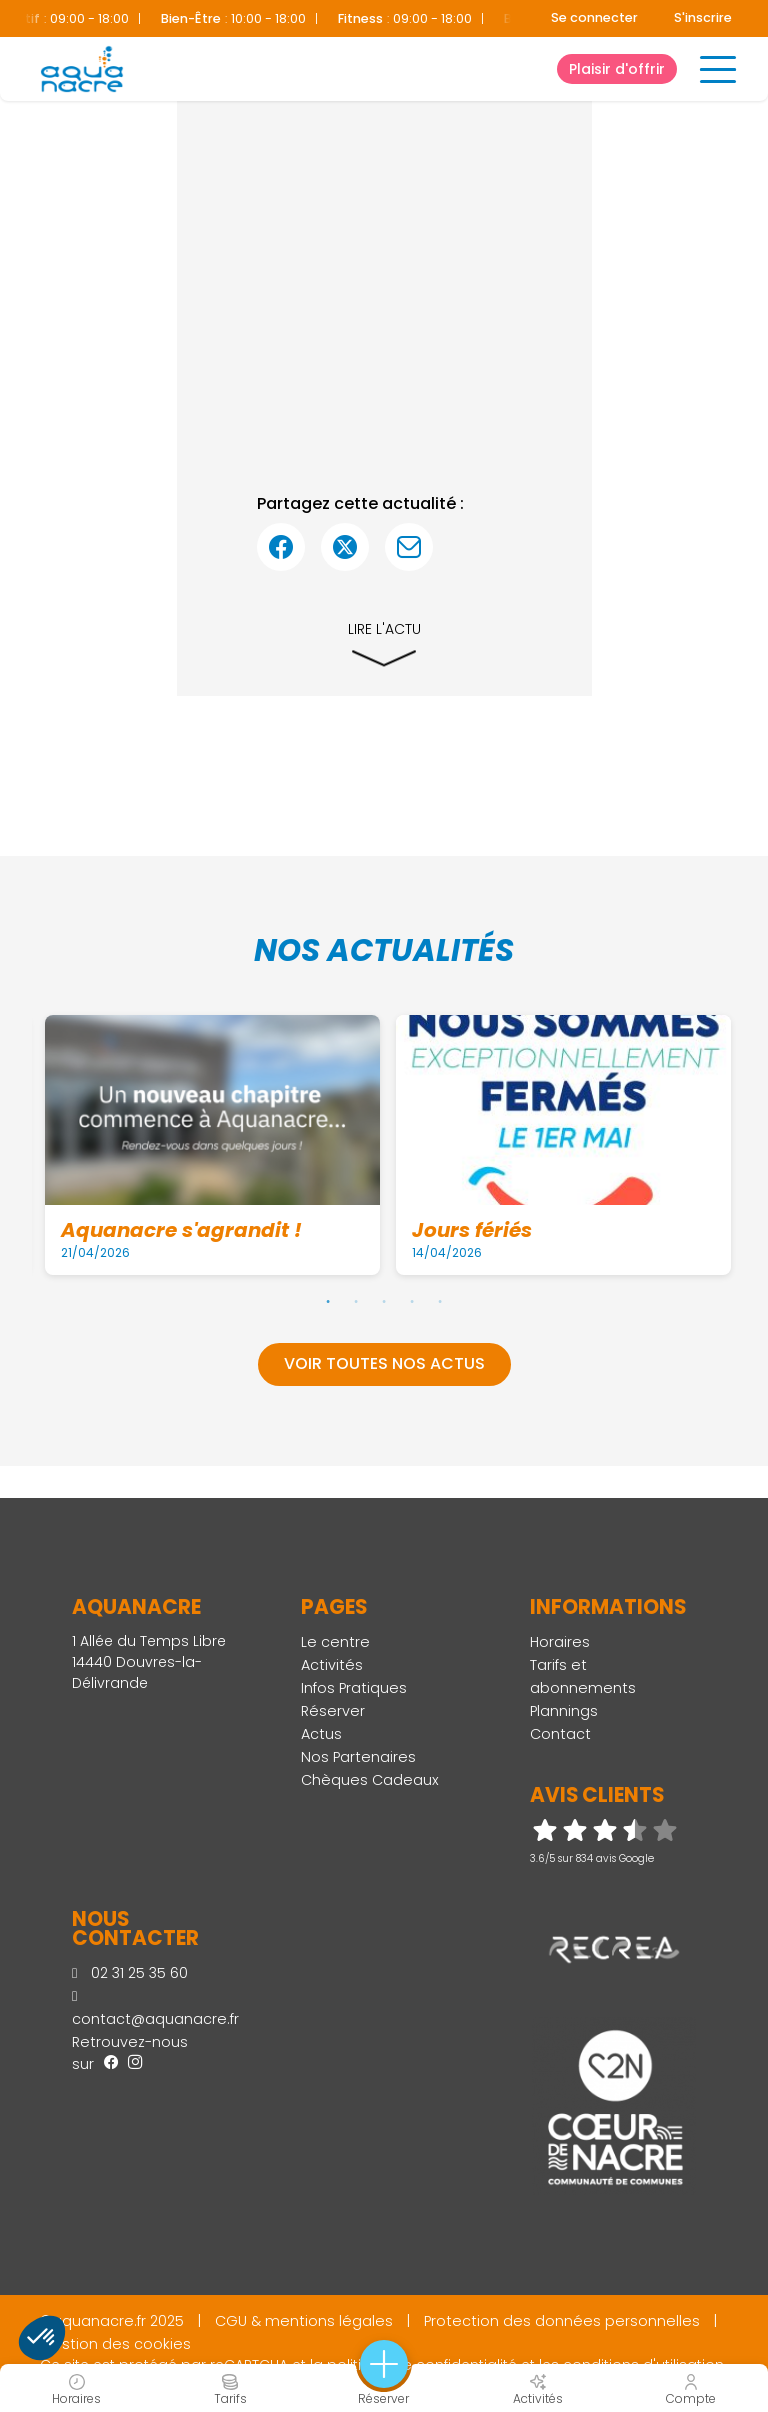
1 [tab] (328, 1301)
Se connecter (594, 17)
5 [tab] (440, 1301)
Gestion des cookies (115, 2344)
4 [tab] (412, 1301)
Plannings (564, 1711)
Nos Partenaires (358, 1757)
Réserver (333, 1711)
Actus (321, 1734)
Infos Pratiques (354, 1688)
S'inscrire (703, 17)
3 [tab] (384, 1301)
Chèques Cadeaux (370, 1780)
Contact (560, 1734)
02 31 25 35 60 (130, 1973)
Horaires (560, 1642)
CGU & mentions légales (304, 2321)
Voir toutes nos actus (384, 1363)
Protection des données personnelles (562, 2321)
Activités (332, 1665)
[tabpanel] (212, 1145)
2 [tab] (356, 1301)
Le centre (335, 1642)
